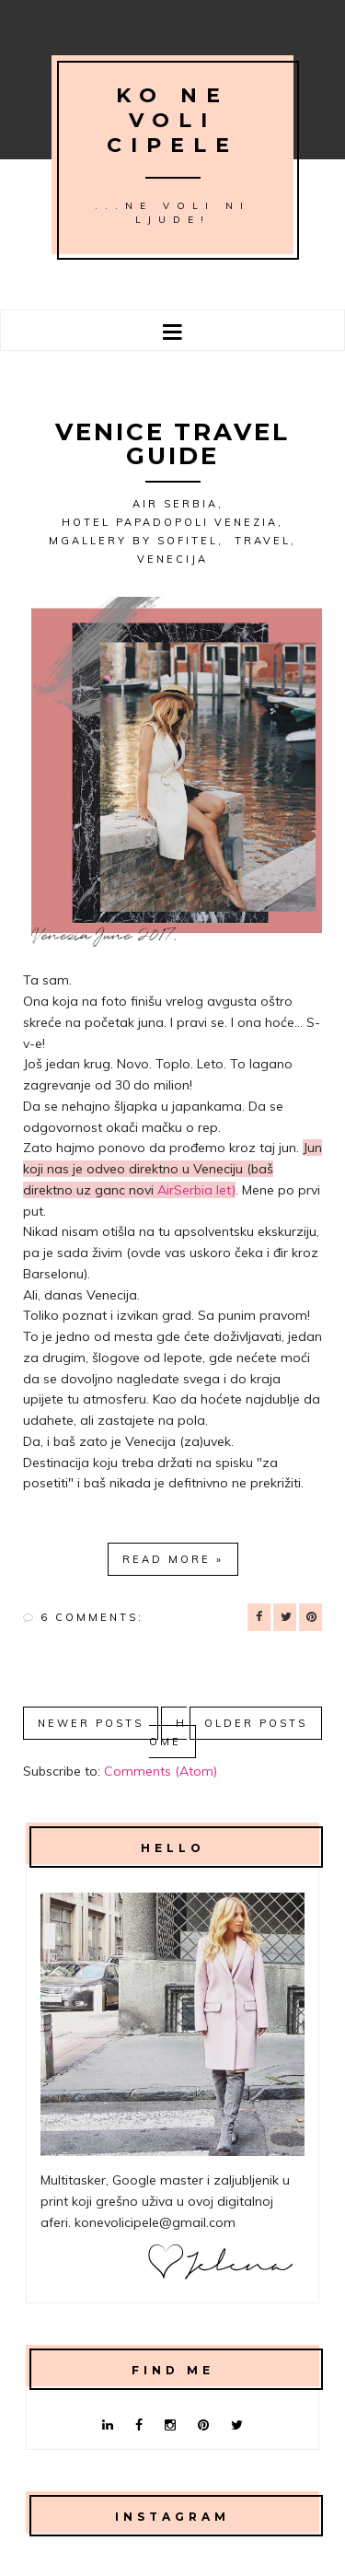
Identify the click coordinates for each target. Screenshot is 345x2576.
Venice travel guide (172, 444)
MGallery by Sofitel (133, 540)
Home (168, 1732)
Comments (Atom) (160, 1771)
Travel (263, 540)
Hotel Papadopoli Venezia (170, 522)
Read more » (173, 1559)
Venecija (172, 559)
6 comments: (92, 1617)
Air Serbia (175, 503)
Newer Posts (91, 1723)
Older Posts (255, 1723)
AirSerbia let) (196, 1190)
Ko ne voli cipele (172, 120)
